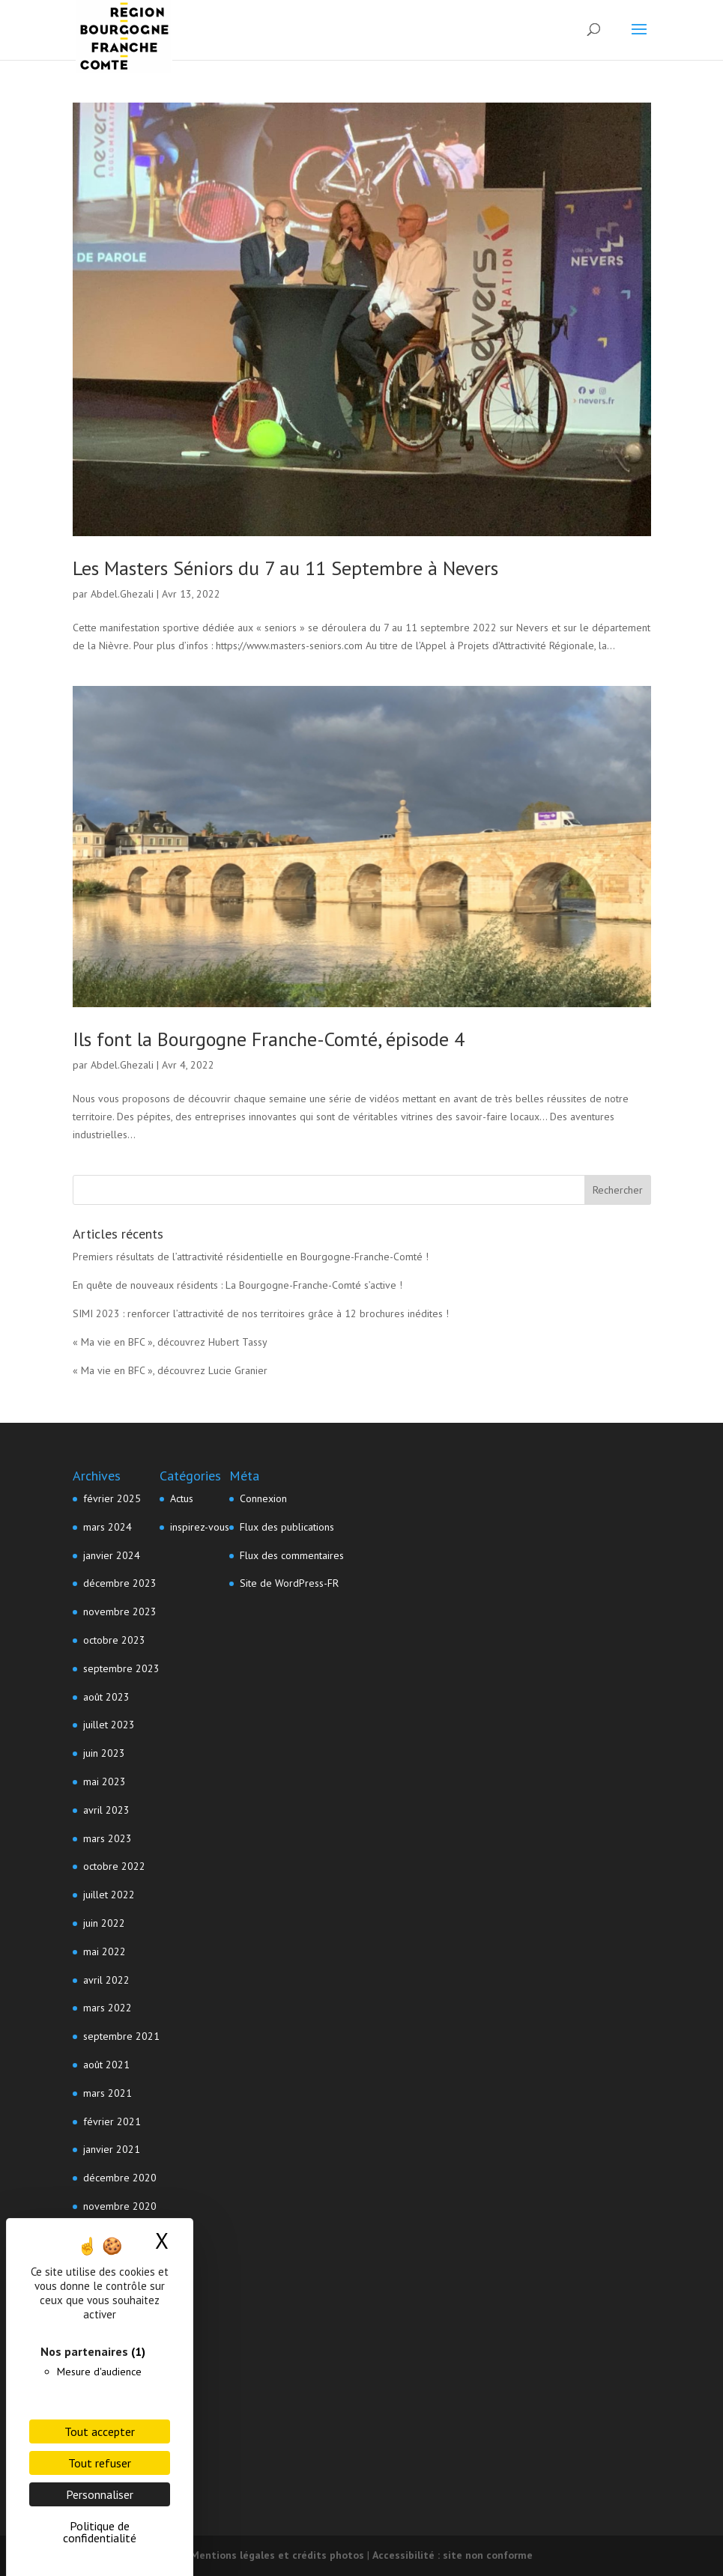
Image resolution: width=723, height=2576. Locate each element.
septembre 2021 (121, 2036)
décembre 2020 (120, 2177)
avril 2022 (106, 1980)
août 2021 (106, 2064)
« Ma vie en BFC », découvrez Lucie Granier (170, 1370)
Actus (181, 1498)
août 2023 (106, 1697)
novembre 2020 (120, 2206)
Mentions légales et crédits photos (277, 2555)
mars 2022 (107, 2007)
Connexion (263, 1498)
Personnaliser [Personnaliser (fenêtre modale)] (99, 2494)
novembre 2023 (120, 1611)
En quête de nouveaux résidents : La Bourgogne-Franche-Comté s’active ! (237, 1285)
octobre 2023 (114, 1640)
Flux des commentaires (292, 1555)
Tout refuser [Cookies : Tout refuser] (99, 2462)
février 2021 (112, 2121)
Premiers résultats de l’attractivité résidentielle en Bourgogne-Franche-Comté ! (251, 1256)
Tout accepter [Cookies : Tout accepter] (99, 2431)
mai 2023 (104, 1781)
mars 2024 (107, 1527)
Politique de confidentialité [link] (99, 2531)
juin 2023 (104, 1753)
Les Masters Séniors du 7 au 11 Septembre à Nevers (285, 568)
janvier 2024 (111, 1555)
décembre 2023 (120, 1583)
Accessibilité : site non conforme (452, 2555)
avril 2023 (106, 1810)
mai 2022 (104, 1951)
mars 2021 (107, 2093)
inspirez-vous (199, 1527)
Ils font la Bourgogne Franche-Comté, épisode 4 (269, 1039)
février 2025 (112, 1498)
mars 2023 (107, 1838)
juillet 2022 (109, 1894)
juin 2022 (104, 1923)
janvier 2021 (111, 2149)
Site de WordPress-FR (289, 1583)
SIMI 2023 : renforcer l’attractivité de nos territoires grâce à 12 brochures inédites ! (261, 1313)
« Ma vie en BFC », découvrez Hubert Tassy (170, 1342)
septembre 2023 (121, 1668)
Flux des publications (287, 1527)
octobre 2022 (114, 1866)
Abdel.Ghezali (122, 594)
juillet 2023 (109, 1724)
